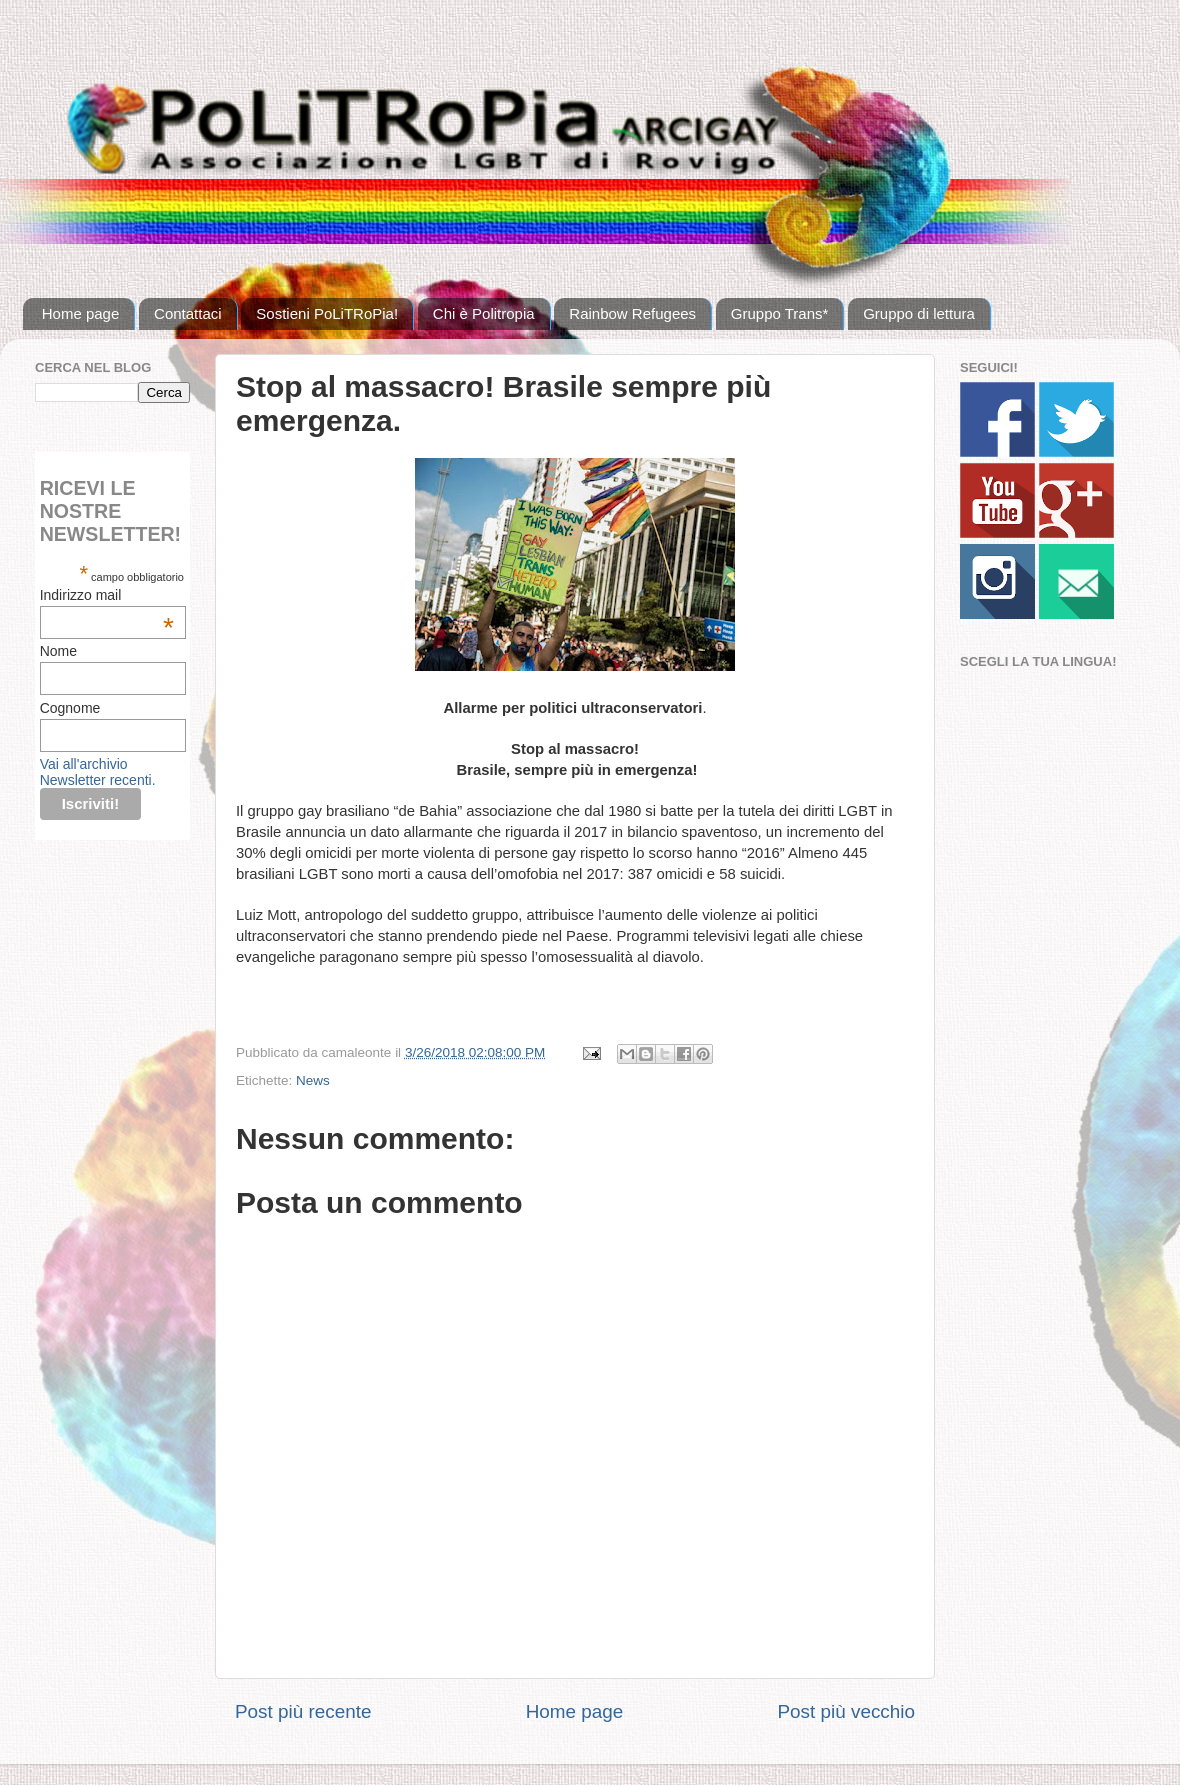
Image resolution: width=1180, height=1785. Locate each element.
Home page (81, 313)
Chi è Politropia (484, 313)
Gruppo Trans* (780, 313)
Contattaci (188, 313)
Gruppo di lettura (919, 313)
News (313, 1080)
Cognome (70, 708)
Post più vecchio (846, 1711)
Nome (58, 651)
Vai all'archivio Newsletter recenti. (98, 772)
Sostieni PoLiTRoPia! (327, 313)
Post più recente (303, 1711)
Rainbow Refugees (632, 313)
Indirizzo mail (107, 595)
